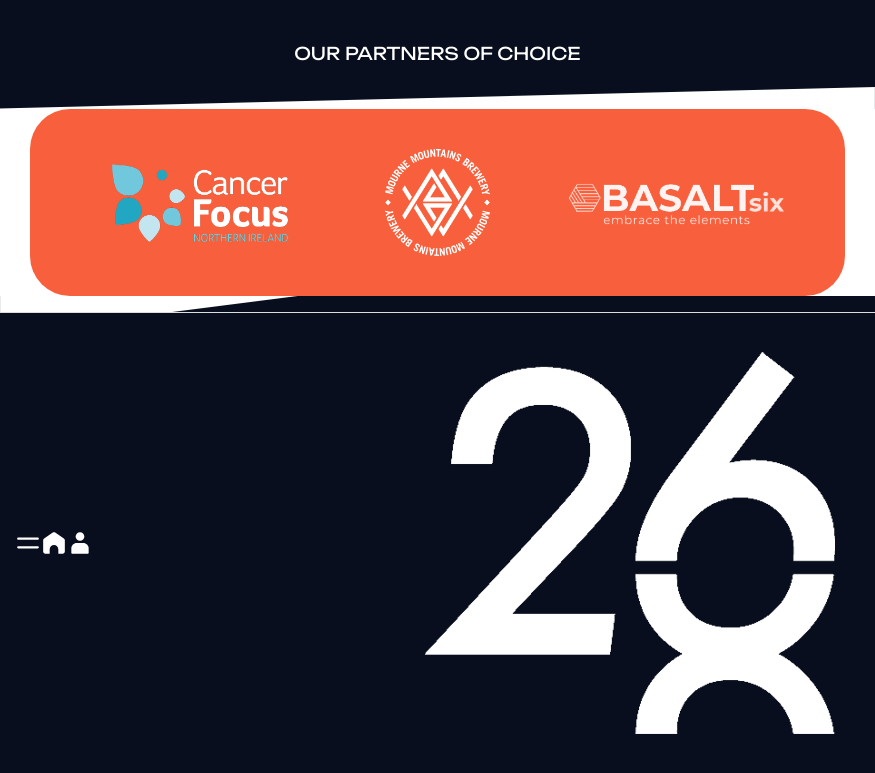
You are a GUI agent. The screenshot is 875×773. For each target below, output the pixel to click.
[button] (28, 543)
